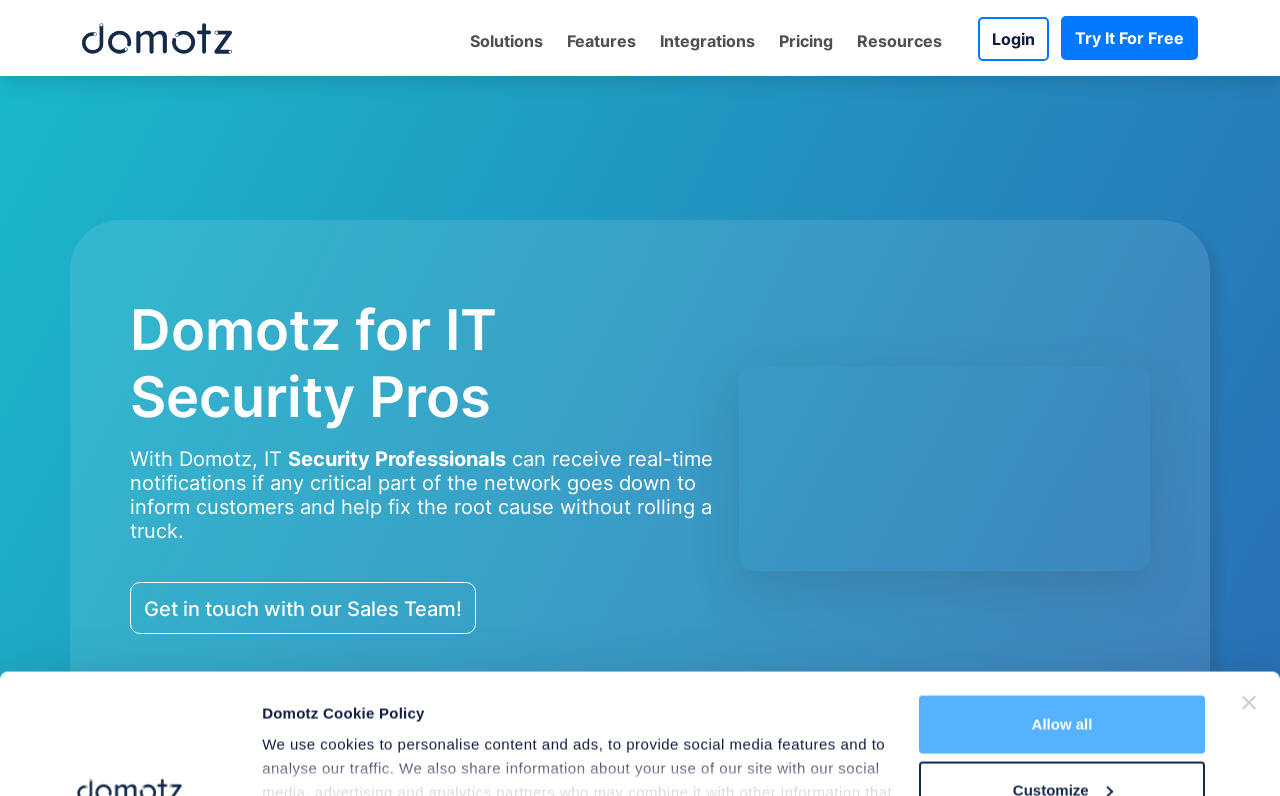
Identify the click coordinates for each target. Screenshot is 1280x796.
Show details (308, 740)
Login (1013, 39)
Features (601, 41)
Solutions (506, 41)
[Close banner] (1249, 590)
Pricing (806, 41)
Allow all (1062, 611)
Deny (1062, 742)
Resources (899, 41)
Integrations (707, 41)
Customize (1063, 677)
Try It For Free (1129, 38)
